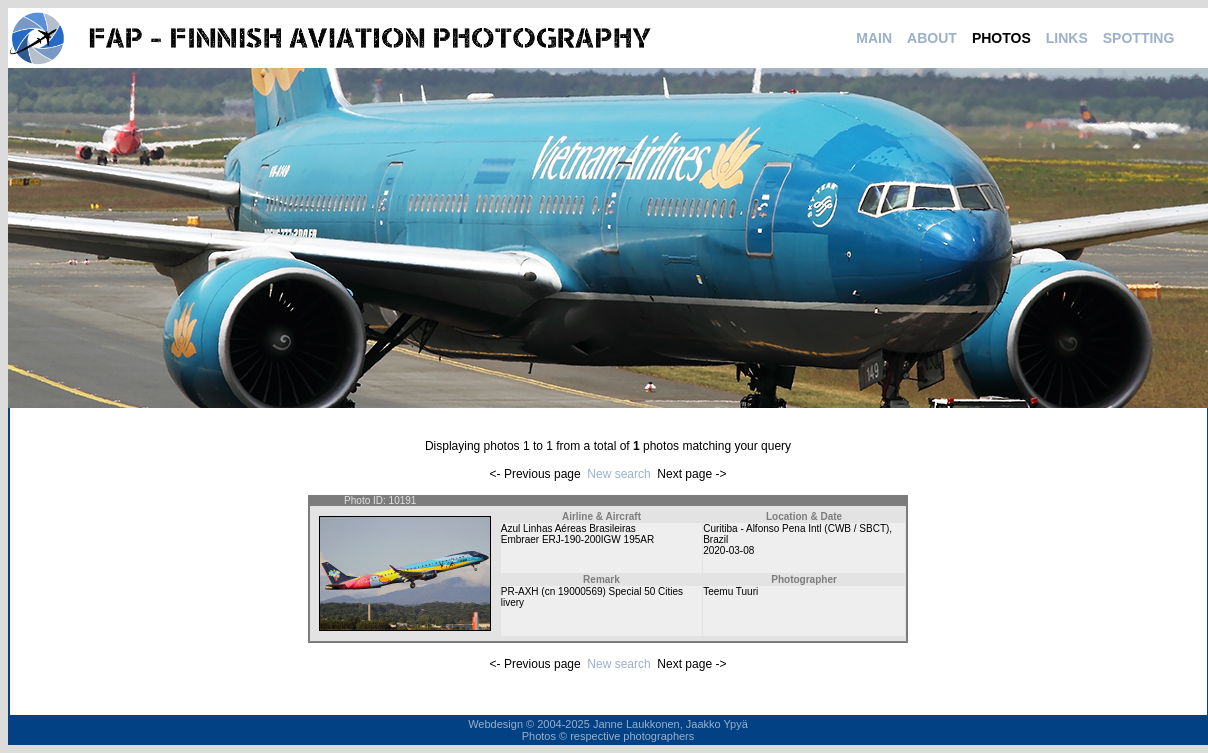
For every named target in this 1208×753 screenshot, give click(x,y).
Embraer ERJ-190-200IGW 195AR (577, 539)
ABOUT (932, 38)
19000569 (580, 591)
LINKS (1067, 38)
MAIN (874, 38)
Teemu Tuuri (730, 591)
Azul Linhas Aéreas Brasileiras (568, 528)
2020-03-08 (728, 550)
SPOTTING (1139, 38)
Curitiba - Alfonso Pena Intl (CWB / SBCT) (796, 528)
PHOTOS (1001, 38)
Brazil (715, 539)
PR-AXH (520, 591)
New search (618, 474)
